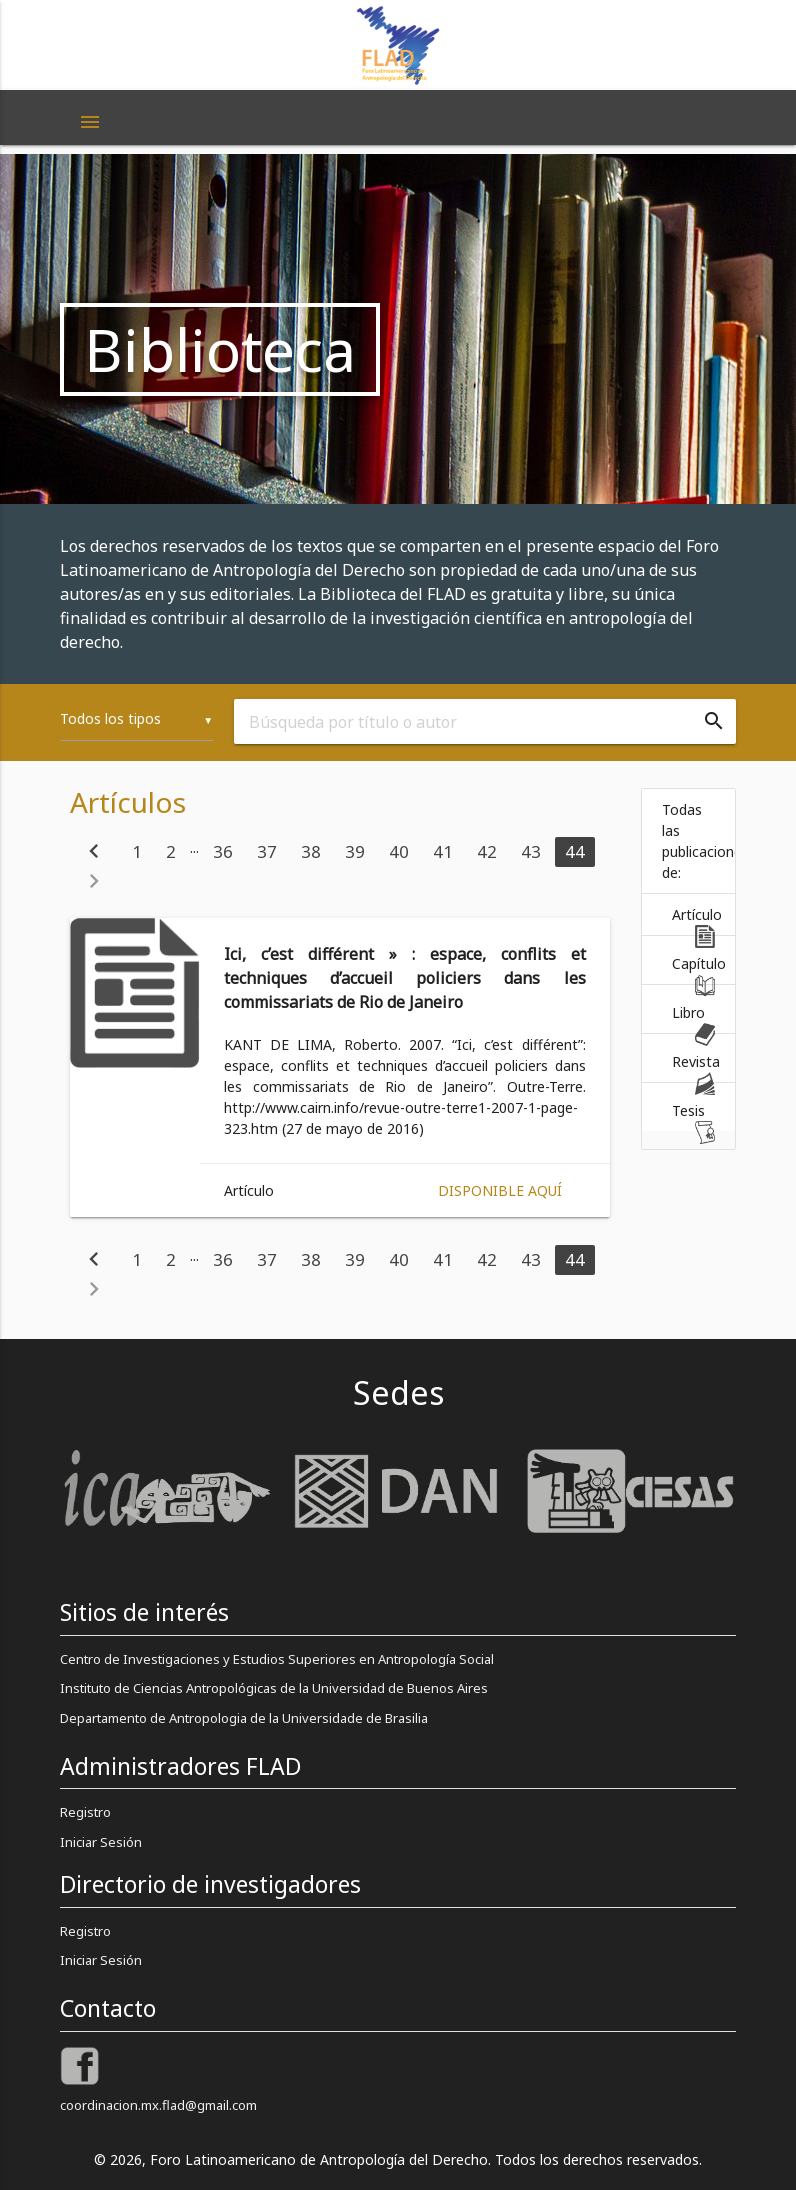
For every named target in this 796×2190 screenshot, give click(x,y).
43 (531, 851)
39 (355, 851)
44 (575, 851)
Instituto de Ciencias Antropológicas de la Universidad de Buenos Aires (274, 1688)
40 (399, 851)
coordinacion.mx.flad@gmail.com (158, 2105)
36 (223, 851)
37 (267, 851)
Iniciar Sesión (101, 1842)
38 (311, 851)
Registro (85, 1812)
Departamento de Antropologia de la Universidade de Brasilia (244, 1718)
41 (443, 851)
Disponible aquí (500, 1190)
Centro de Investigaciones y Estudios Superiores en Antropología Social (277, 1659)
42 (487, 851)
